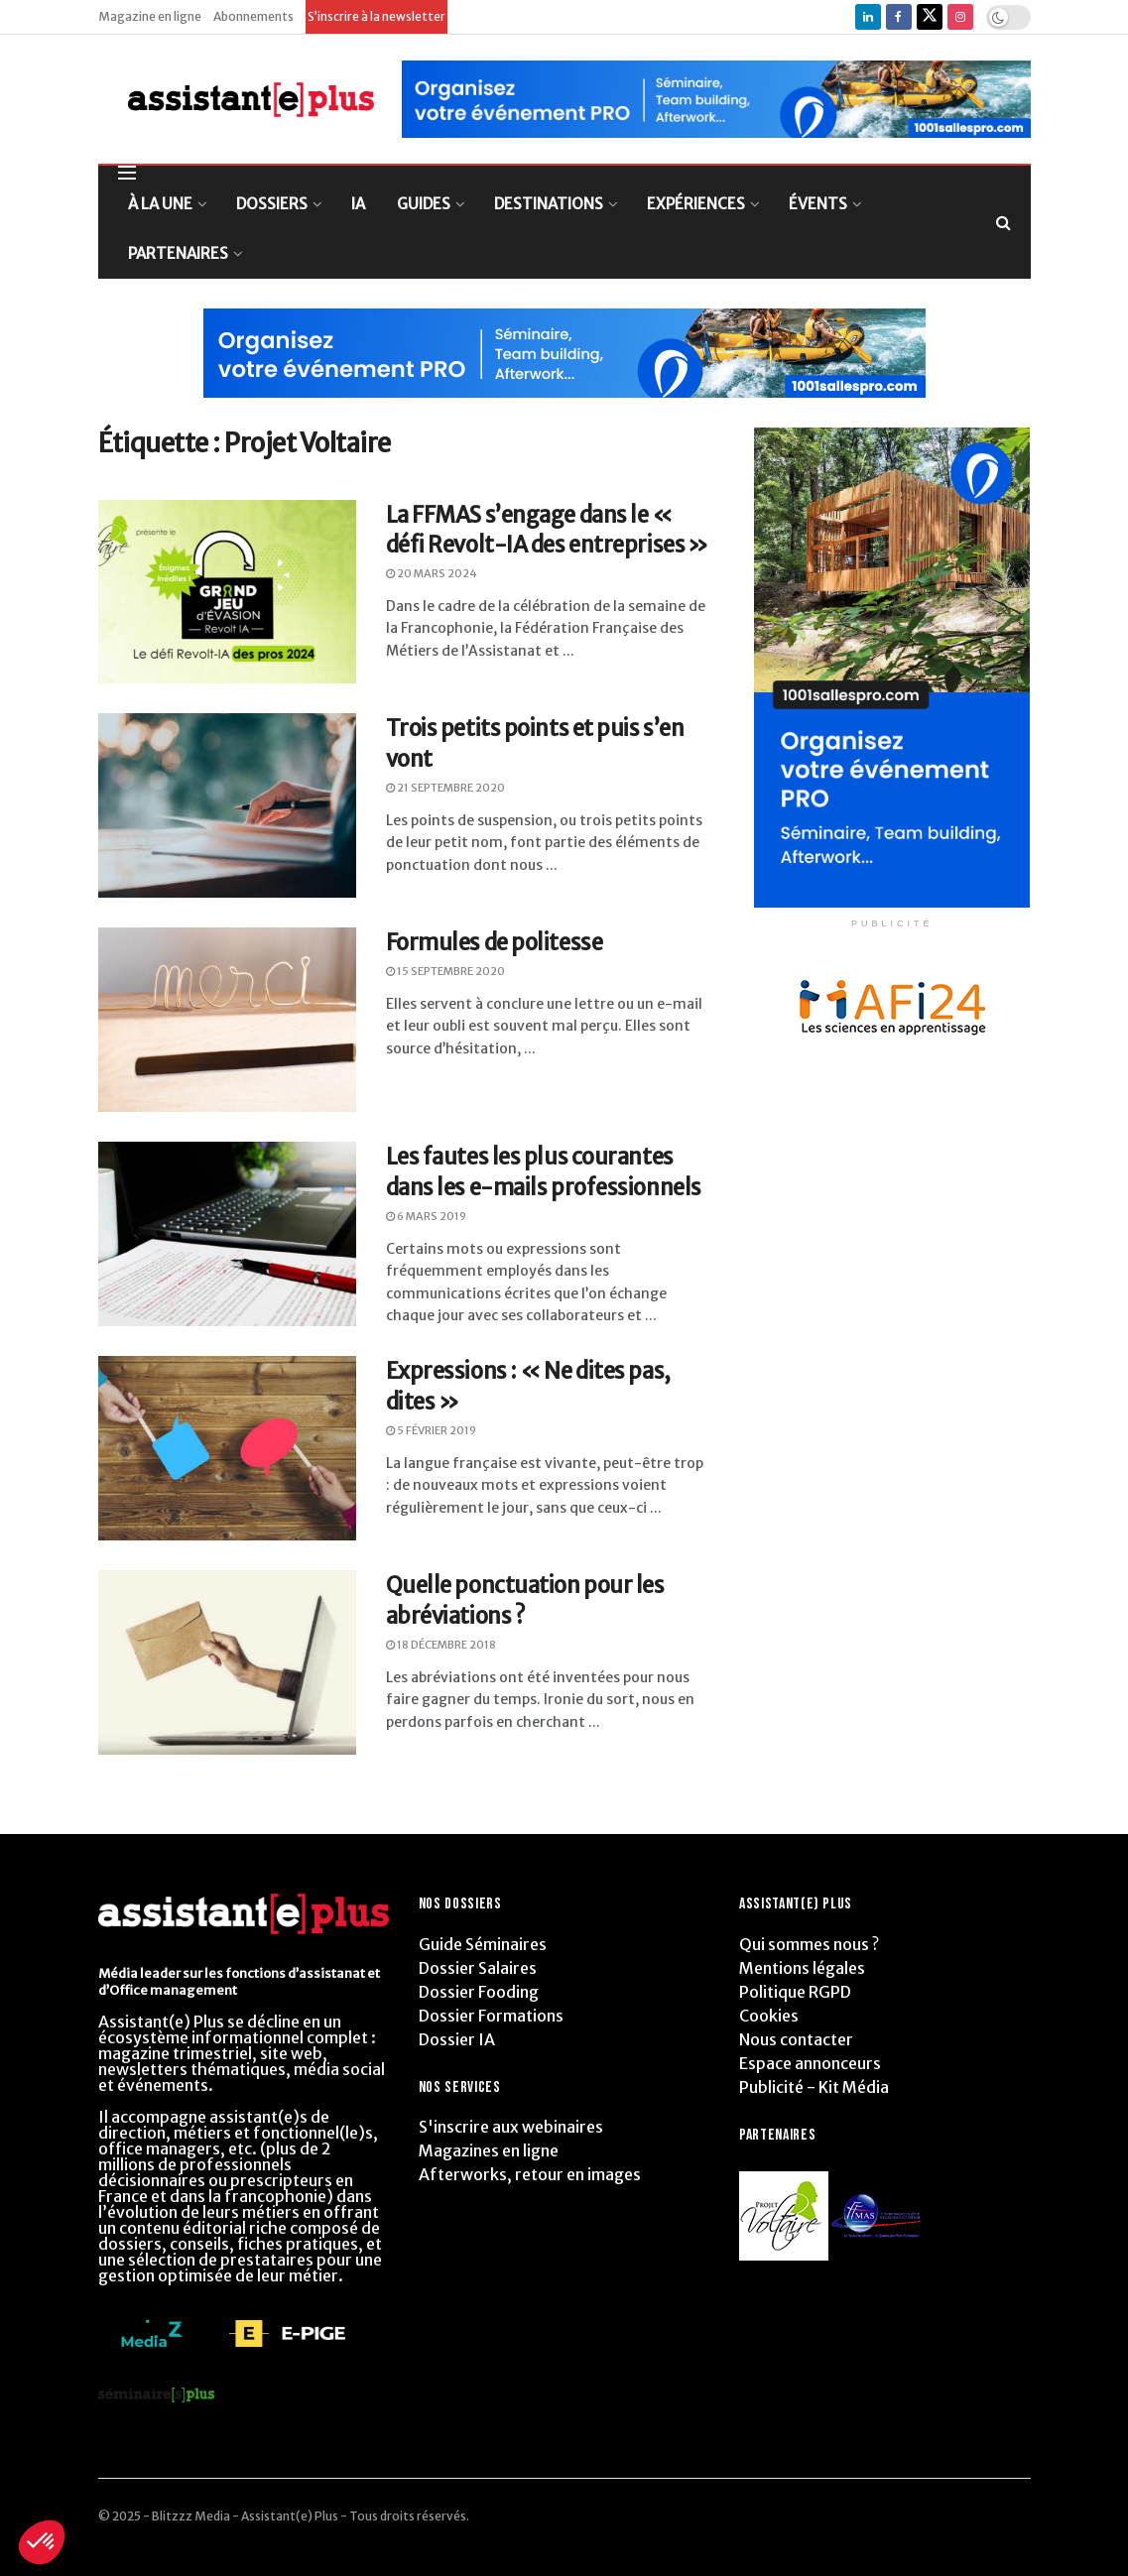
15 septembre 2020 (445, 971)
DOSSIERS (272, 203)
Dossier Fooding (479, 1992)
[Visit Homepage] (236, 99)
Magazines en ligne (489, 2150)
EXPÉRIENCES (696, 203)
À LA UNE (160, 203)
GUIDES (423, 203)
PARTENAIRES (178, 253)
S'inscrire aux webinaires (511, 2127)
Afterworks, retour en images (530, 2174)
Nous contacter (796, 2039)
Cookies (769, 2015)
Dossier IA (457, 2039)
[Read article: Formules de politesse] (227, 1019)
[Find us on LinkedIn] (868, 17)
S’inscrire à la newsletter (376, 16)
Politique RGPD (795, 1992)
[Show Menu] (127, 173)
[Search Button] (1003, 222)
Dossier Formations (491, 2015)
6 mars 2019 (426, 1216)
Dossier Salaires (478, 1968)
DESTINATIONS (548, 203)
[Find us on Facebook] (899, 17)
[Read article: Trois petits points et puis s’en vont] (227, 805)
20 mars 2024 (431, 573)
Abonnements (253, 16)
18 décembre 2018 (441, 1645)
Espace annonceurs (810, 2063)
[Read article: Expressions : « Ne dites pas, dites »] (227, 1448)
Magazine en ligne (149, 16)
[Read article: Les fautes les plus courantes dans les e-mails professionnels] (227, 1234)
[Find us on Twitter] (929, 17)
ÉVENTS (818, 203)
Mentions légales (802, 1968)
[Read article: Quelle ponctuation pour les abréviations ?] (227, 1662)
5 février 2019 (431, 1430)
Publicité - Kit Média (814, 2087)
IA (358, 203)
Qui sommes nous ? (809, 1944)
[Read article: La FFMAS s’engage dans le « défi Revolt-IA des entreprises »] (227, 592)
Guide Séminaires (483, 1944)
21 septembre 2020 (445, 788)
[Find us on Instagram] (960, 17)
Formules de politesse (494, 942)
